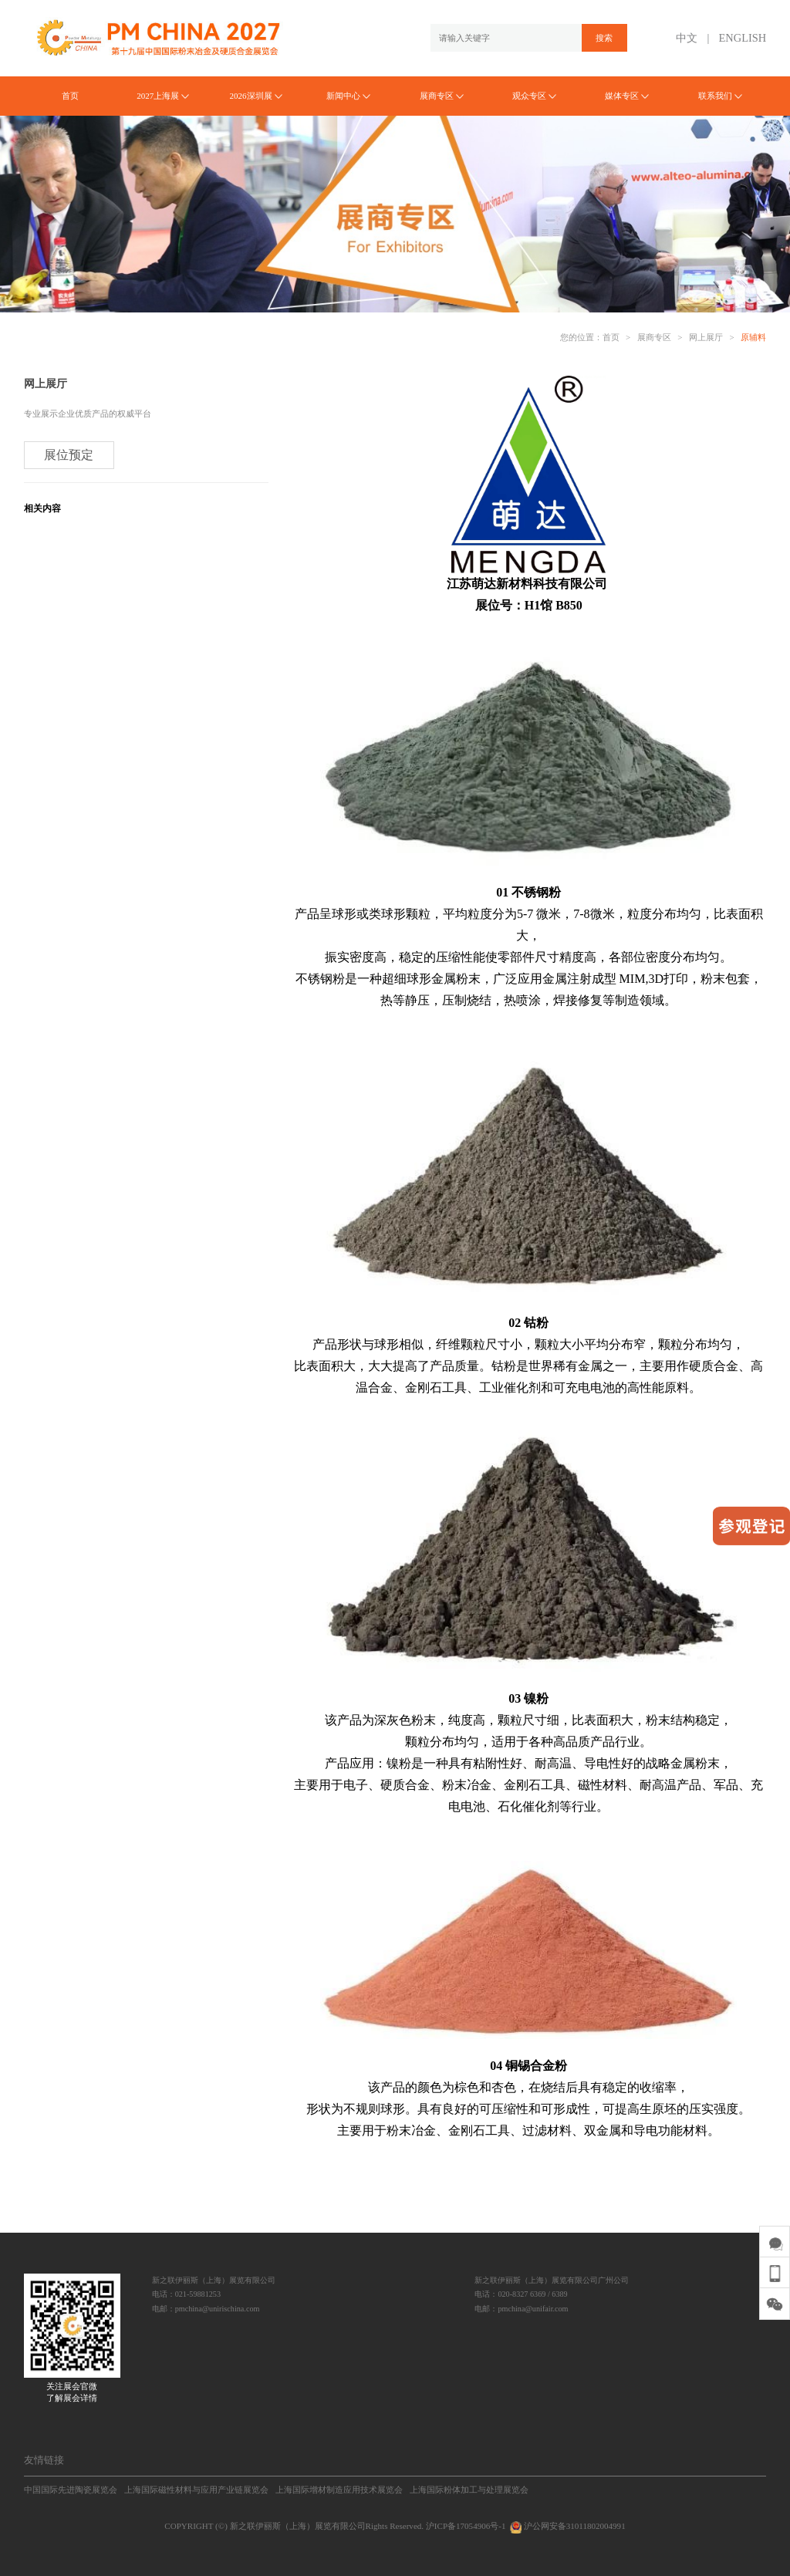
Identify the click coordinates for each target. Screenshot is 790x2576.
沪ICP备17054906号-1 (466, 2525)
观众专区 (534, 95)
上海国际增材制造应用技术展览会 (339, 2489)
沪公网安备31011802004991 (566, 2525)
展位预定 (68, 454)
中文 (686, 38)
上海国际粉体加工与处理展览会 (469, 2489)
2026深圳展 (255, 95)
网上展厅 (706, 337)
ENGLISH (743, 38)
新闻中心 (348, 95)
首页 (70, 95)
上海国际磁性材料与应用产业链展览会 (196, 2489)
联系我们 (720, 95)
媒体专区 (627, 95)
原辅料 (753, 337)
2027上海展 (163, 95)
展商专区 (442, 95)
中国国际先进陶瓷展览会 (70, 2489)
